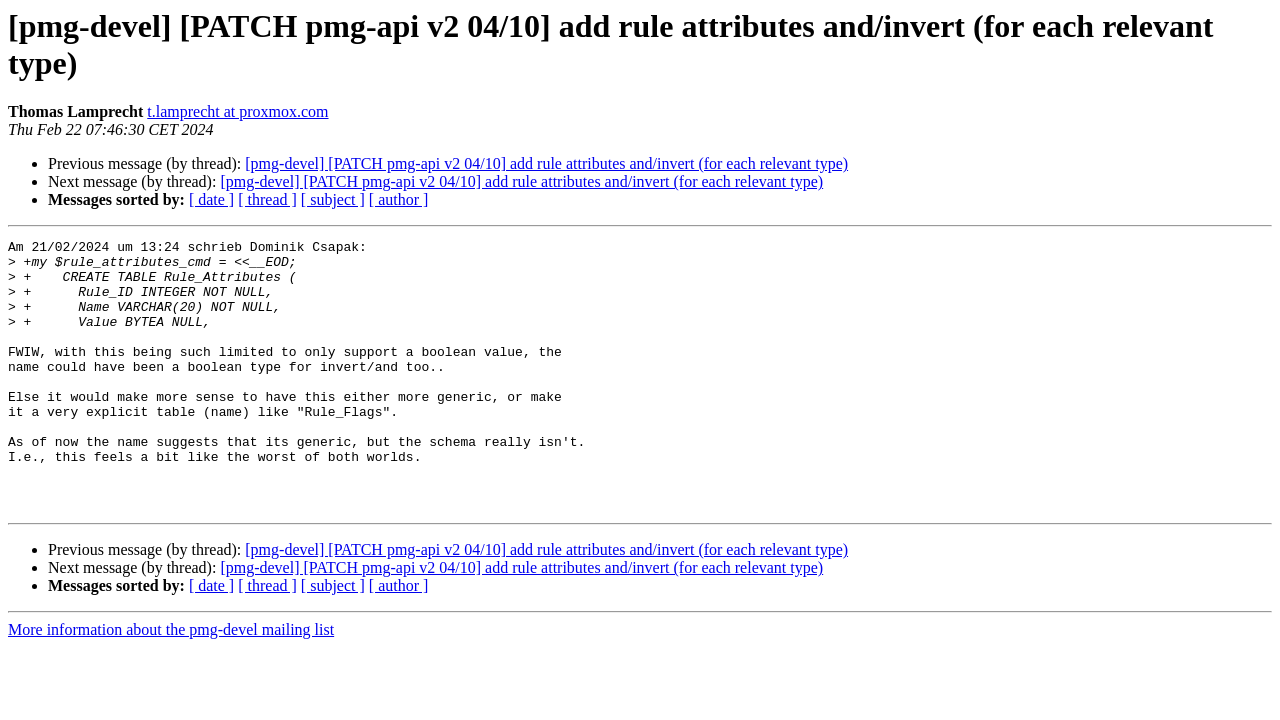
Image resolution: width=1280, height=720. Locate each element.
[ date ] (211, 199)
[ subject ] (333, 199)
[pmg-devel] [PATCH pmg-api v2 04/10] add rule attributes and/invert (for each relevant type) (546, 163)
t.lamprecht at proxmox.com (237, 111)
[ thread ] (267, 199)
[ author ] (399, 199)
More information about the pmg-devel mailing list (171, 683)
